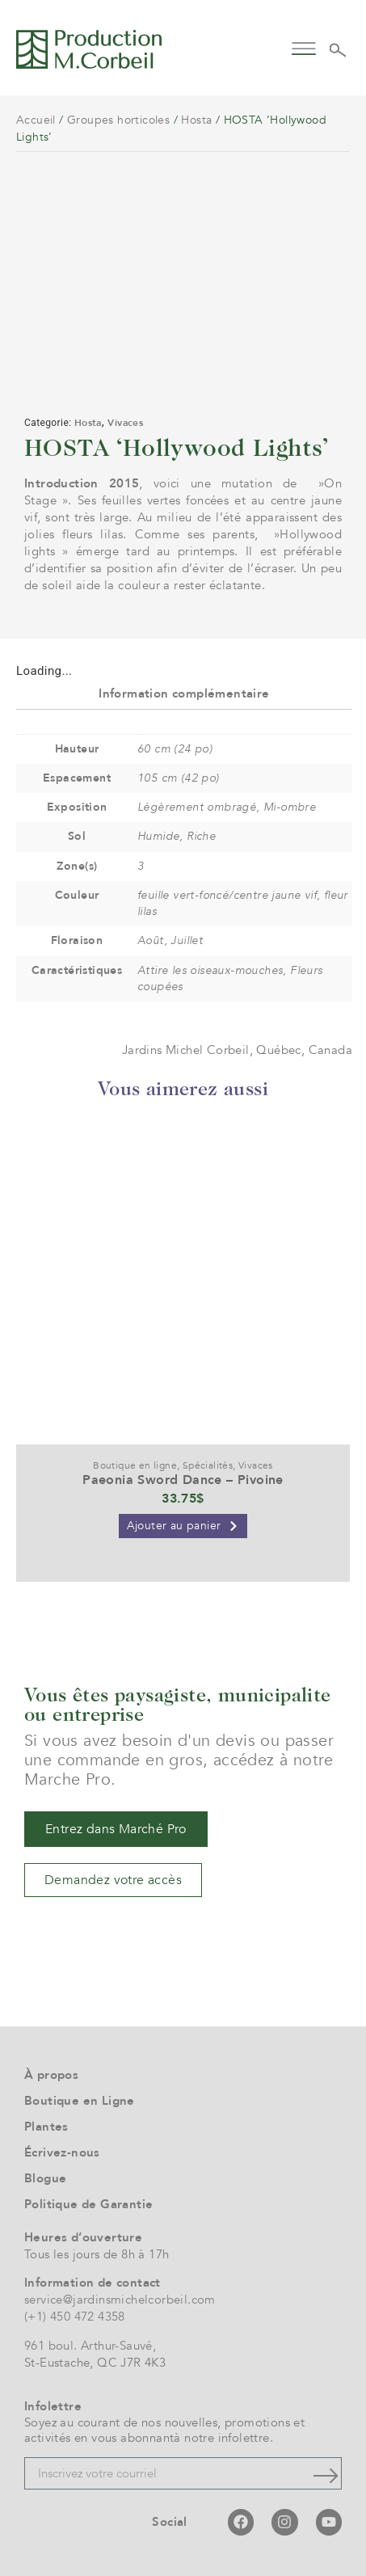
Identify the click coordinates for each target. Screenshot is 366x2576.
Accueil (36, 120)
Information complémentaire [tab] (184, 693)
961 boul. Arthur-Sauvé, (90, 2346)
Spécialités (208, 1465)
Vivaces (125, 422)
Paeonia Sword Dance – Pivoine (183, 1480)
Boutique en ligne (135, 1465)
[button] (303, 47)
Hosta (196, 120)
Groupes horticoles (118, 120)
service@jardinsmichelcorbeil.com (120, 2299)
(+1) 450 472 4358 (74, 2316)
